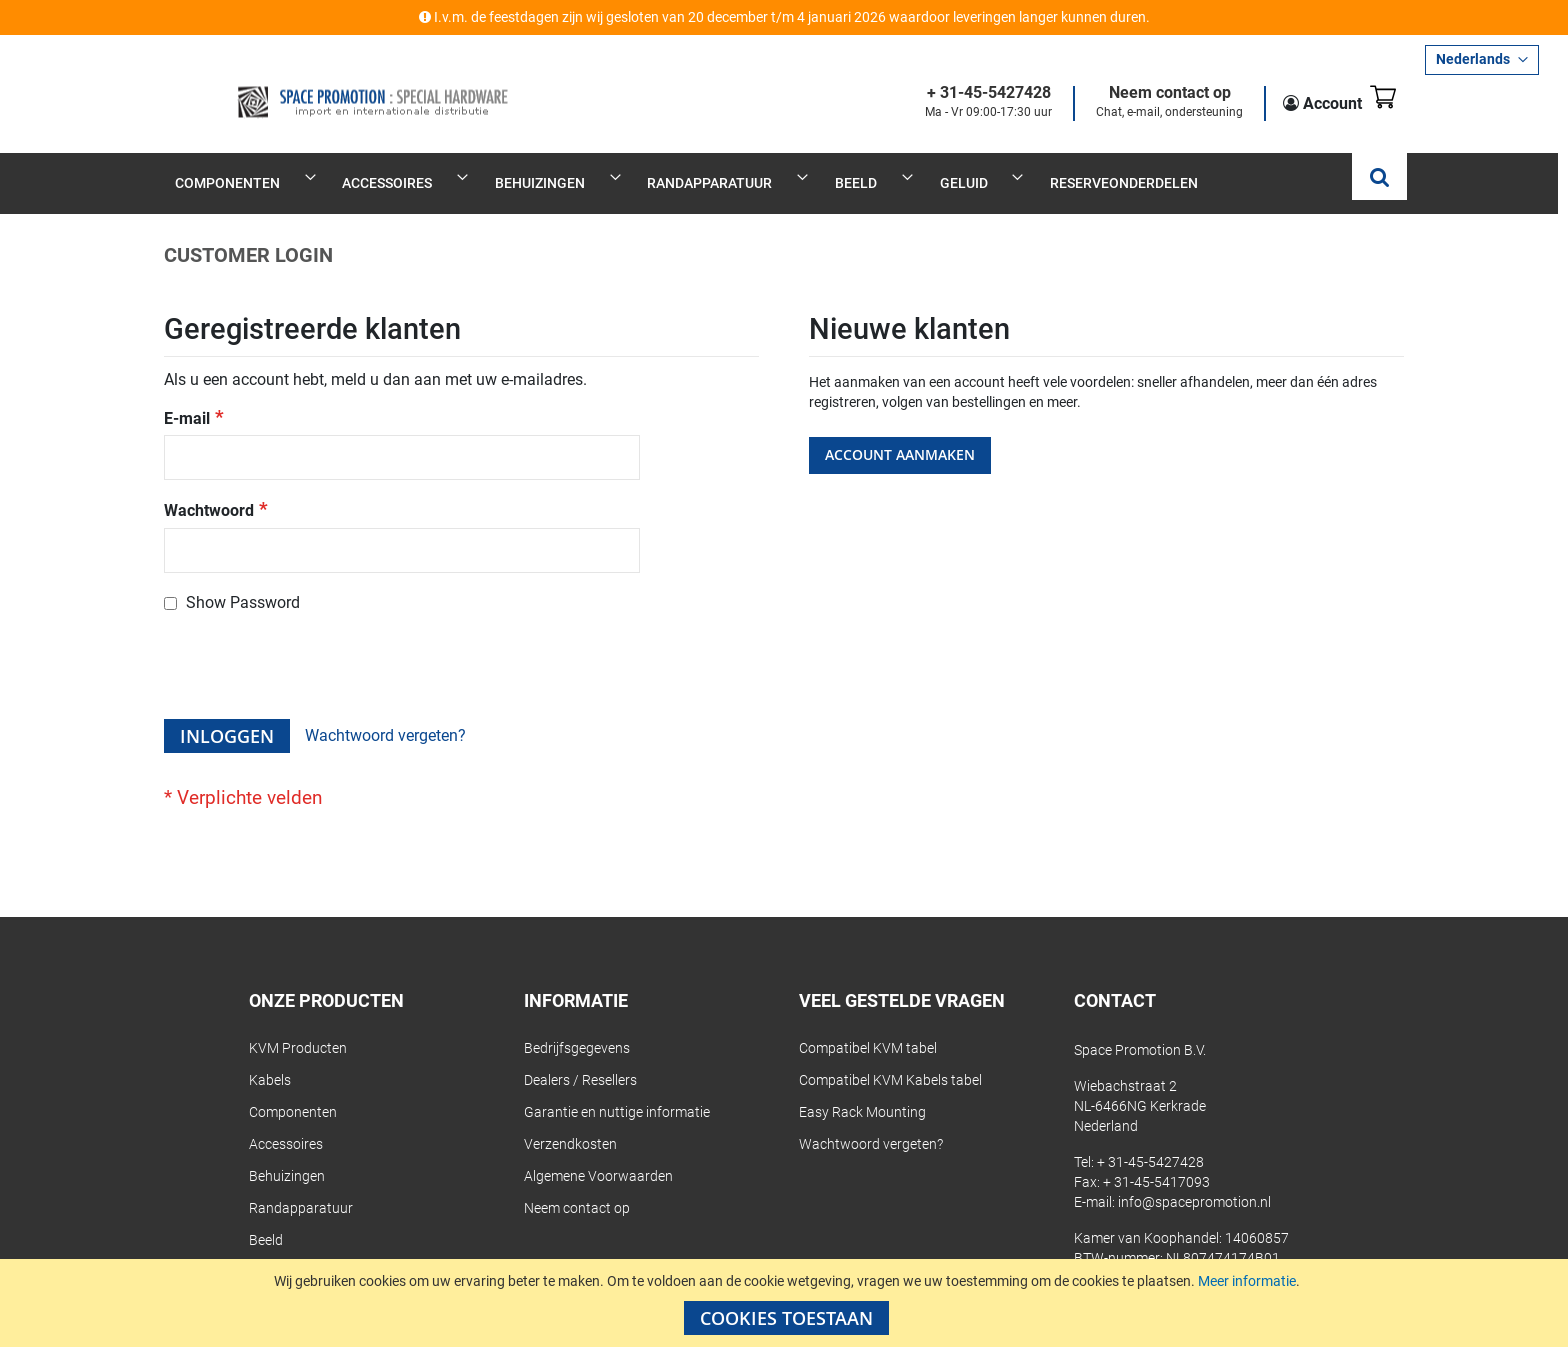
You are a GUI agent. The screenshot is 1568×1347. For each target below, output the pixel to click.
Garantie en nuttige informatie (617, 1091)
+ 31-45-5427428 (963, 93)
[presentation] (316, 649)
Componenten (293, 1091)
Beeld (266, 1219)
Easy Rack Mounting (862, 1091)
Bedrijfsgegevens (577, 1027)
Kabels (270, 1059)
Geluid (268, 1251)
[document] (786, 1303)
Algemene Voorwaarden (598, 1155)
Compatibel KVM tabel (868, 1027)
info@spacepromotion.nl (1194, 1181)
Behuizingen (287, 1155)
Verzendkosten (570, 1123)
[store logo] (316, 87)
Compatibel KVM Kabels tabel (890, 1059)
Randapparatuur (301, 1187)
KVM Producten (298, 1027)
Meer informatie (1247, 1281)
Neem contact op (1144, 93)
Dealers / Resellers (580, 1059)
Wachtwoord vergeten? (871, 1123)
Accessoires (286, 1123)
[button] (1482, 60)
